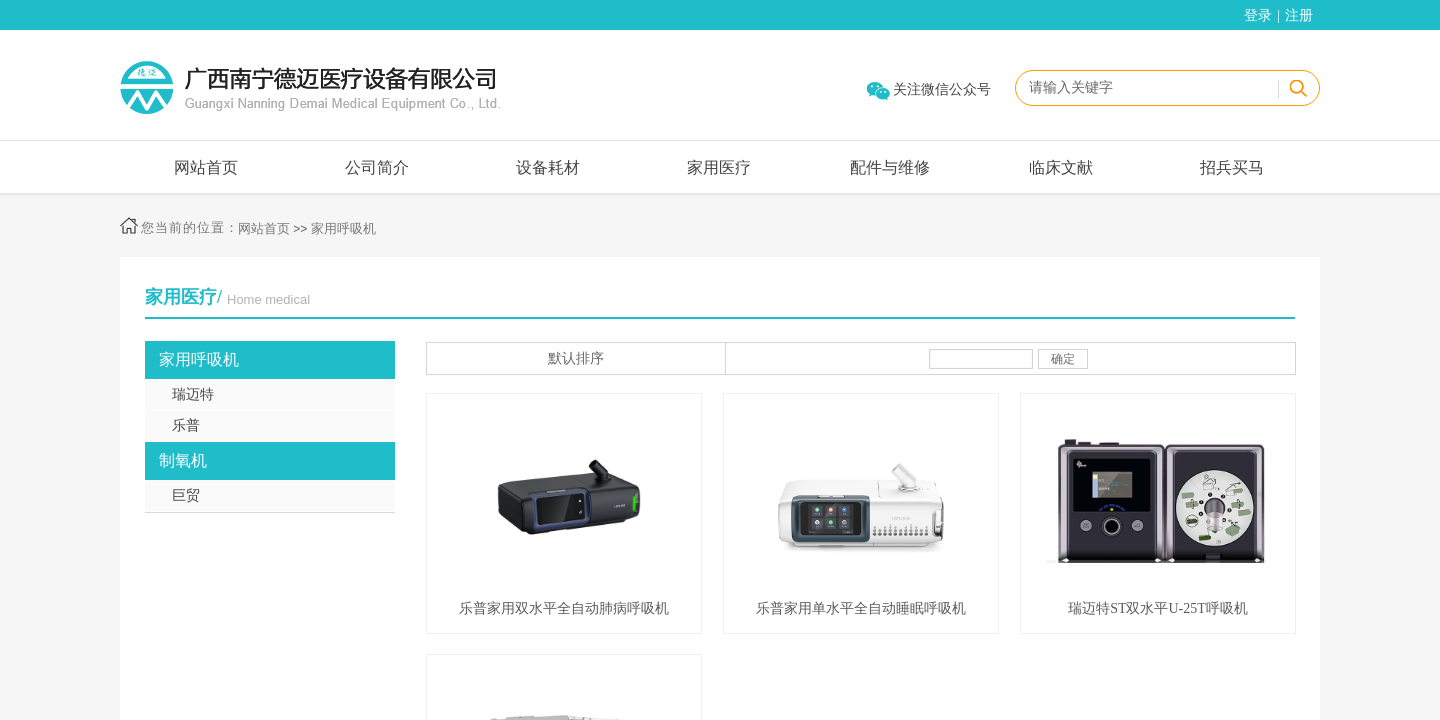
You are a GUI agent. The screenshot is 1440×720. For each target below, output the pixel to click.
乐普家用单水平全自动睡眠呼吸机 (861, 608)
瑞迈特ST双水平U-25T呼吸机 (1158, 608)
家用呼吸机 (343, 228)
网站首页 (206, 167)
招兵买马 (1232, 167)
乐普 (186, 425)
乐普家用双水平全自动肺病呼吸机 (564, 608)
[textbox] (1146, 88)
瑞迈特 (193, 394)
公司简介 (377, 167)
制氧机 (183, 460)
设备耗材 (548, 167)
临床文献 (1061, 167)
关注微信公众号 (942, 89)
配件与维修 (890, 167)
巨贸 (186, 495)
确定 (1063, 359)
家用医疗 (719, 167)
